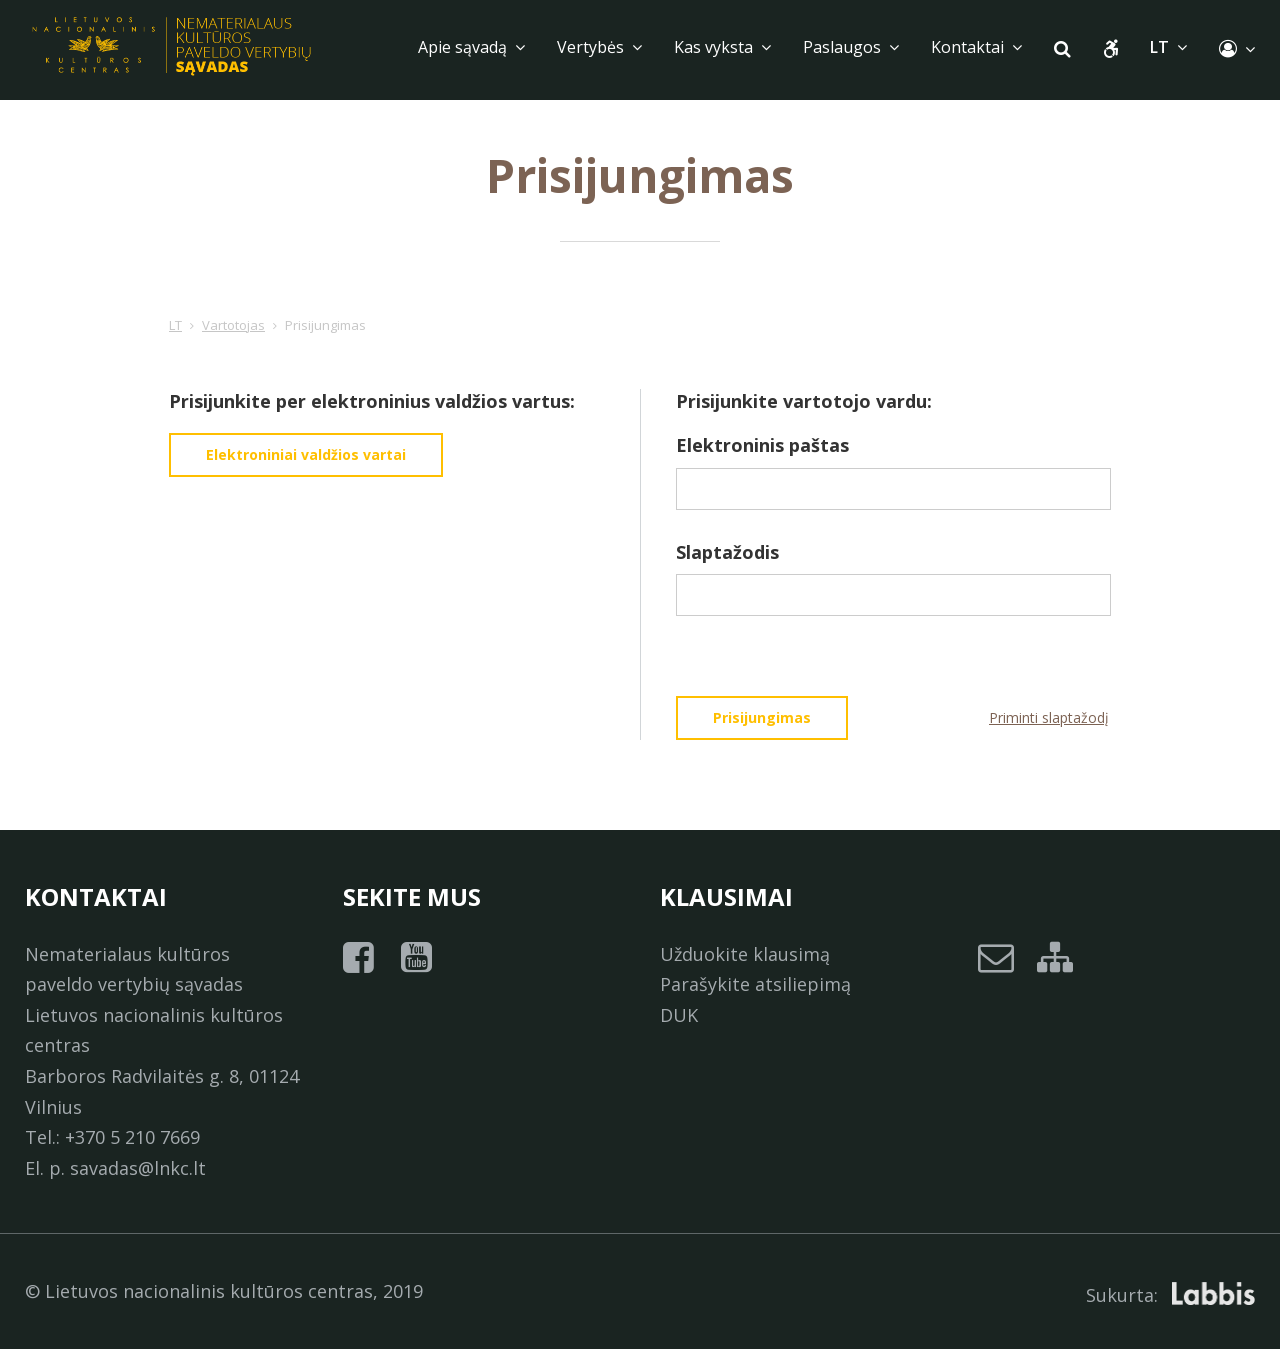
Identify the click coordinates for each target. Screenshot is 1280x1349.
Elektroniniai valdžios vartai (306, 454)
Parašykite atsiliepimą (755, 984)
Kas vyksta (722, 47)
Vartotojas (233, 325)
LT (175, 325)
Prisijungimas (762, 717)
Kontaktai (976, 47)
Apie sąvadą (471, 47)
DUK (679, 1015)
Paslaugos (851, 47)
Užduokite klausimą (745, 954)
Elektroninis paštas (762, 445)
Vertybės (599, 47)
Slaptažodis (727, 552)
